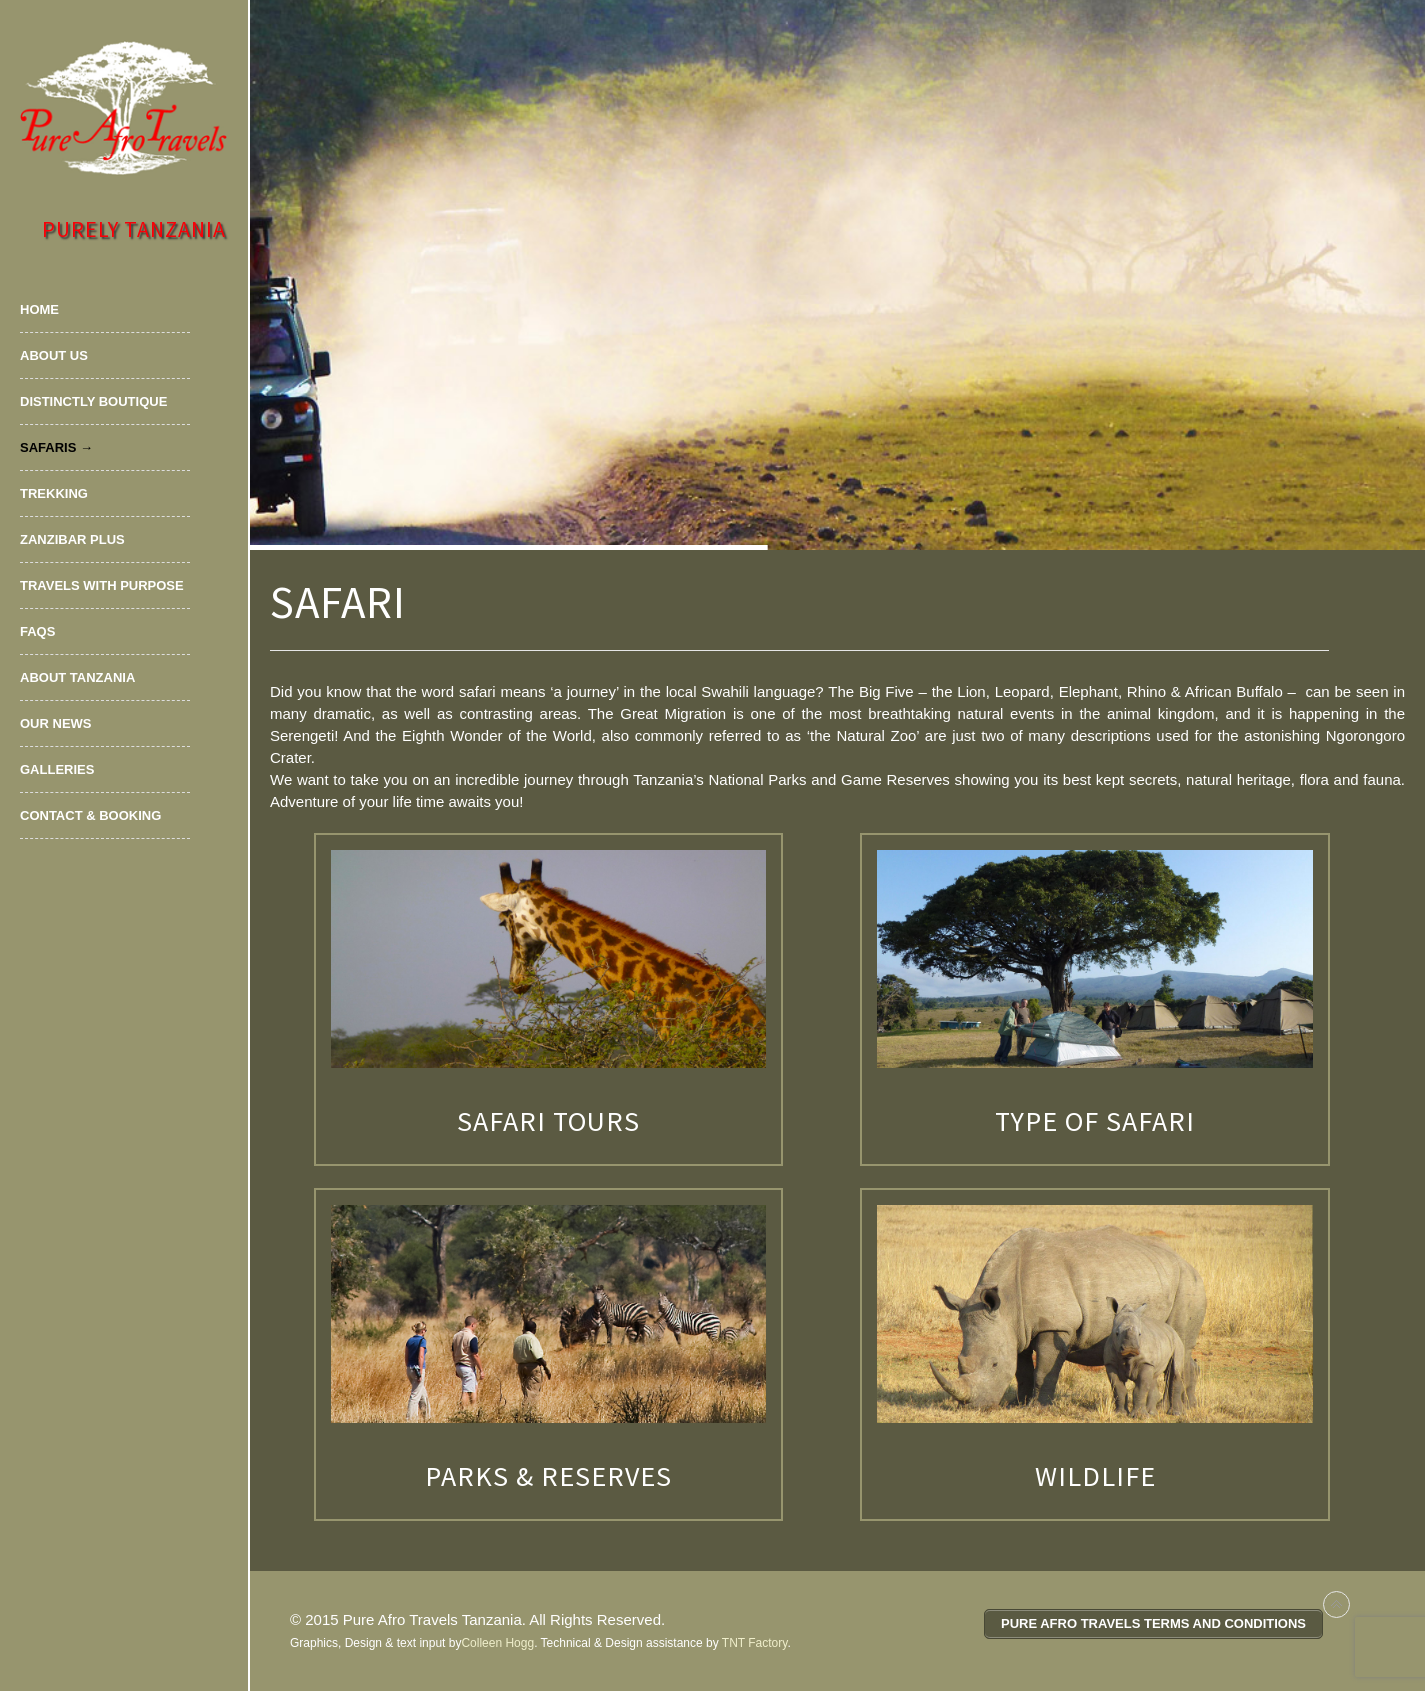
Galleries (57, 769)
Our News (56, 723)
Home (39, 309)
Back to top (1336, 1604)
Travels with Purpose (102, 585)
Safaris (48, 447)
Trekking (54, 493)
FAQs (37, 631)
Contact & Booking (90, 815)
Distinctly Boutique (93, 401)
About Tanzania (77, 677)
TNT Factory (755, 1643)
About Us (54, 355)
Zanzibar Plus (72, 539)
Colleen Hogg (497, 1643)
